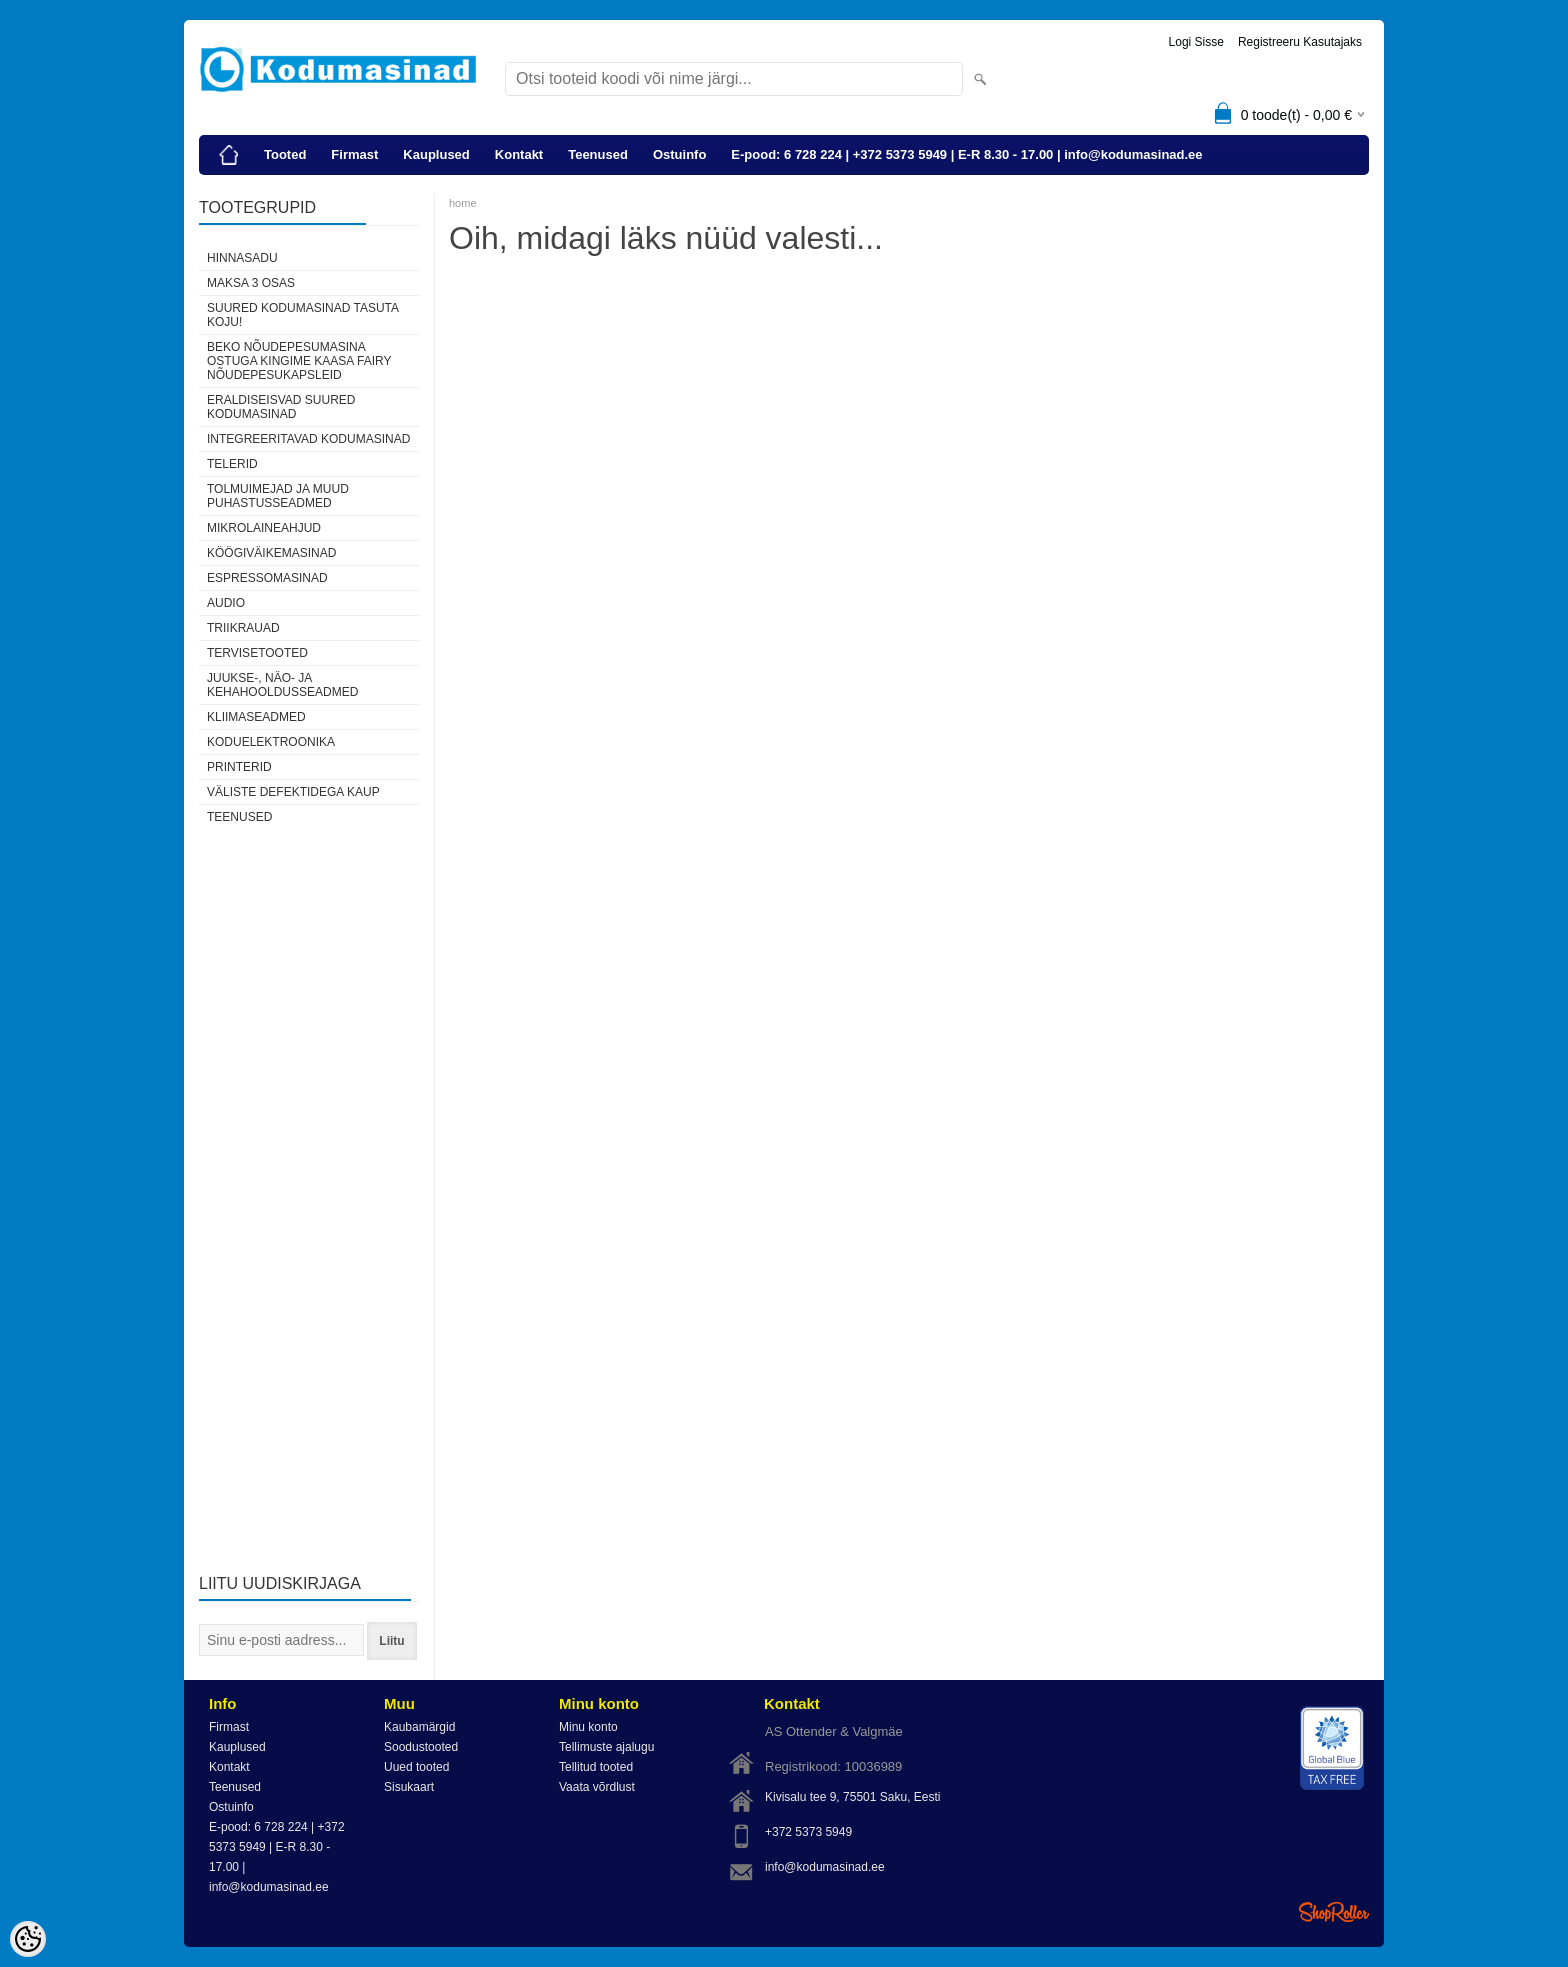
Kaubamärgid (419, 1727)
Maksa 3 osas (251, 283)
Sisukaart (409, 1787)
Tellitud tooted (596, 1767)
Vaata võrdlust (597, 1787)
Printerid (239, 767)
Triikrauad (243, 628)
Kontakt (519, 154)
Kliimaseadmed (256, 717)
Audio (226, 603)
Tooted (285, 154)
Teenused (598, 154)
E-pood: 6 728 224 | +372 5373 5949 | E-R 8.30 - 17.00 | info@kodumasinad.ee (966, 154)
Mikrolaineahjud (264, 528)
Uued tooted (416, 1767)
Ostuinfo (679, 154)
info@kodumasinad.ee (825, 1867)
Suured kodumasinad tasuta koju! (302, 315)
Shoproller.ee (1334, 1912)
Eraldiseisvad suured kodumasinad (281, 407)
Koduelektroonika (271, 742)
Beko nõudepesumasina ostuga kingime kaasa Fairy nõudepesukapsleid (299, 361)
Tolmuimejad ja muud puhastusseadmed (278, 496)
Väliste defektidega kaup (293, 792)
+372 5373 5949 (808, 1832)
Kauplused (436, 154)
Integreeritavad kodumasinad (308, 439)
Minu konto (588, 1727)
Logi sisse (1196, 42)
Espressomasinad (267, 578)
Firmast (354, 154)
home (463, 203)
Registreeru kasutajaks (1300, 42)
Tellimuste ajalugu (606, 1747)
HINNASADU (242, 258)
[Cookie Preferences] (28, 1939)
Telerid (232, 464)
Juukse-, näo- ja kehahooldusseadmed (282, 685)
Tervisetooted (257, 653)
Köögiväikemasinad (271, 553)
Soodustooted (421, 1747)
